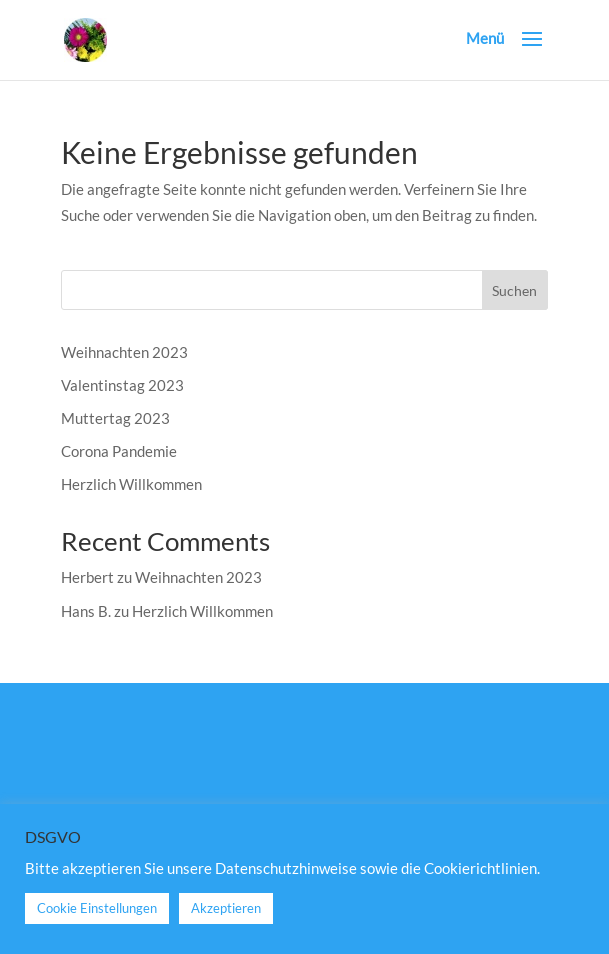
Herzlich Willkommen (131, 484)
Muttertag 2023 (115, 418)
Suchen (514, 290)
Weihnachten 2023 (124, 352)
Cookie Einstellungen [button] (97, 908)
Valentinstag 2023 (122, 385)
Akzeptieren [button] (226, 908)
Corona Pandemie (119, 451)
